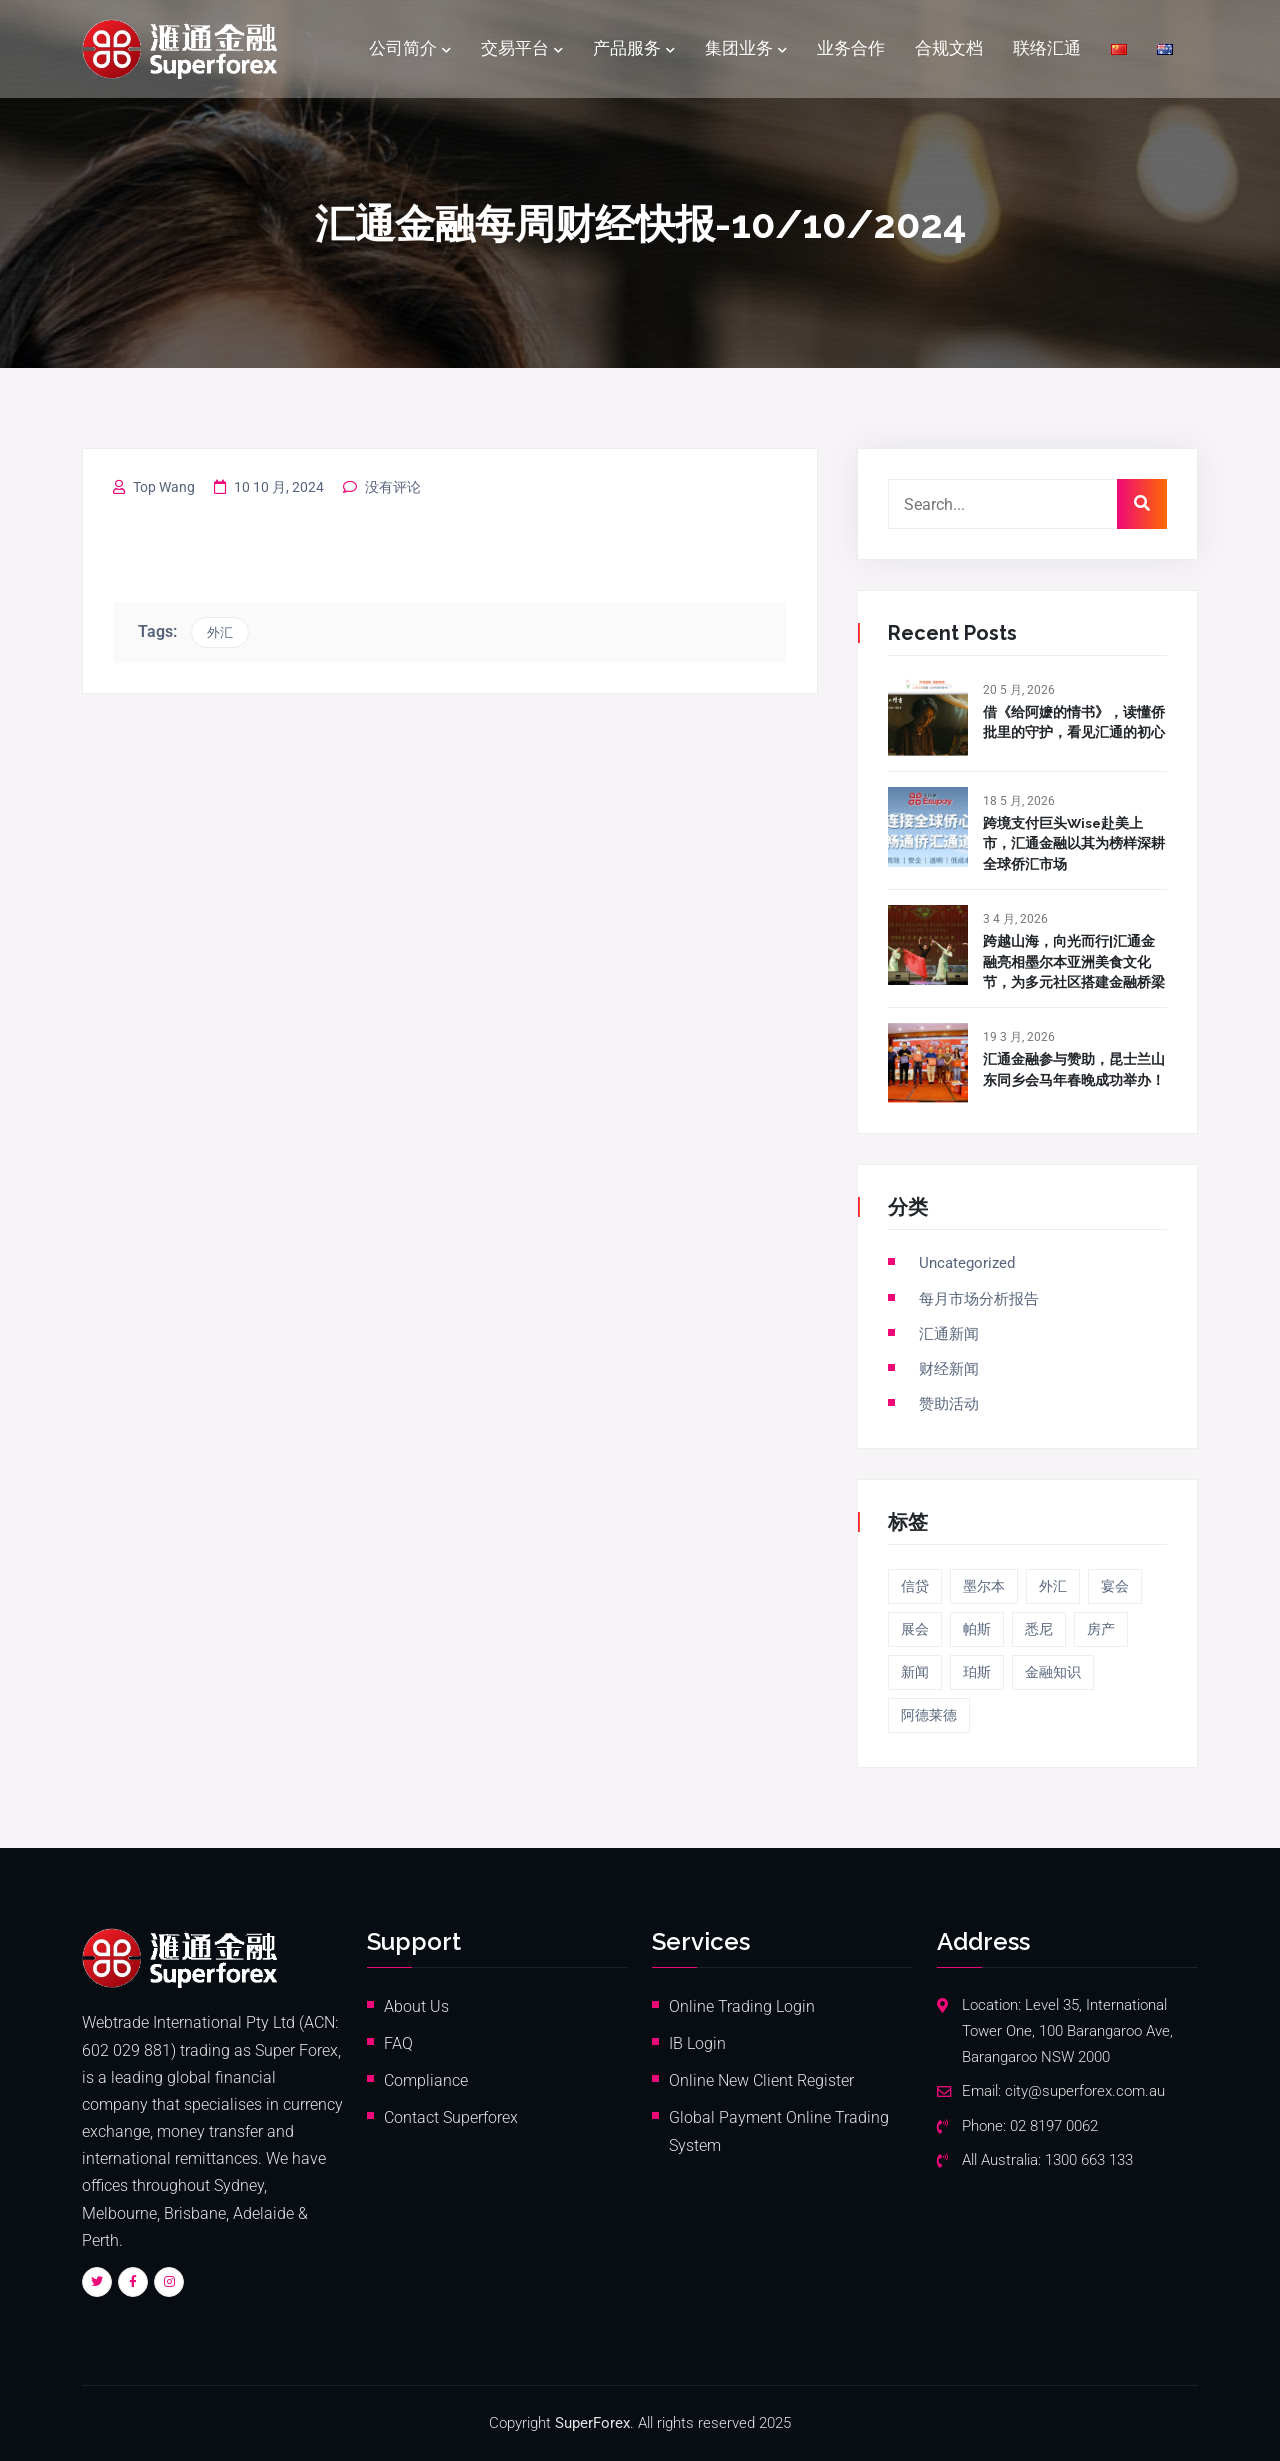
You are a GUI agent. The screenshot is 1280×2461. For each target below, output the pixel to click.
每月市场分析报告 (979, 1298)
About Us (416, 2005)
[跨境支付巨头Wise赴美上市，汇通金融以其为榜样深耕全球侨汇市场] (928, 827)
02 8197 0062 (1054, 2125)
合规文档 (949, 49)
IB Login (697, 2042)
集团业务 (739, 49)
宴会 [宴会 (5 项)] (1115, 1585)
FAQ (398, 2042)
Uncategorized (967, 1263)
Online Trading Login (742, 2005)
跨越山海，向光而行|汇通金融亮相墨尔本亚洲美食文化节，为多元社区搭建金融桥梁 (1074, 961)
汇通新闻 (949, 1333)
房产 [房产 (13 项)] (1101, 1628)
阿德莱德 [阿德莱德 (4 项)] (929, 1714)
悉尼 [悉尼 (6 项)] (1039, 1628)
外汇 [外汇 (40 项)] (1053, 1585)
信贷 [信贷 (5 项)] (915, 1585)
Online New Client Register (761, 2079)
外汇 (220, 632)
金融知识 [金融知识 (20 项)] (1053, 1671)
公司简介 (403, 49)
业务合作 (851, 49)
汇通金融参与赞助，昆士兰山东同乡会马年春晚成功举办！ (1074, 1069)
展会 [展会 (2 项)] (915, 1628)
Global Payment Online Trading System (779, 2131)
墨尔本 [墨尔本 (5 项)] (984, 1585)
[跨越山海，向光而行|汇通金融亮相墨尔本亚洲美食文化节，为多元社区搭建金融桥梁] (928, 945)
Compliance (426, 2079)
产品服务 (627, 49)
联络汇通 (1047, 49)
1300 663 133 (1089, 2159)
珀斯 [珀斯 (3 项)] (977, 1671)
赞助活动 (949, 1403)
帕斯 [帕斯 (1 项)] (977, 1628)
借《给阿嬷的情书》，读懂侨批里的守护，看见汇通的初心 (1074, 722)
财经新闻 (949, 1368)
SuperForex (592, 2422)
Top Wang (164, 487)
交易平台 (515, 49)
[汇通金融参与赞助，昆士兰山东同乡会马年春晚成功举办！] (928, 1063)
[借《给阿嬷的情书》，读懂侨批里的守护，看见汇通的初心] (928, 716)
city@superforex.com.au (1085, 2090)
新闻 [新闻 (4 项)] (915, 1671)
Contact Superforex (451, 2116)
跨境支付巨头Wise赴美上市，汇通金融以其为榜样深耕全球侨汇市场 (1074, 843)
